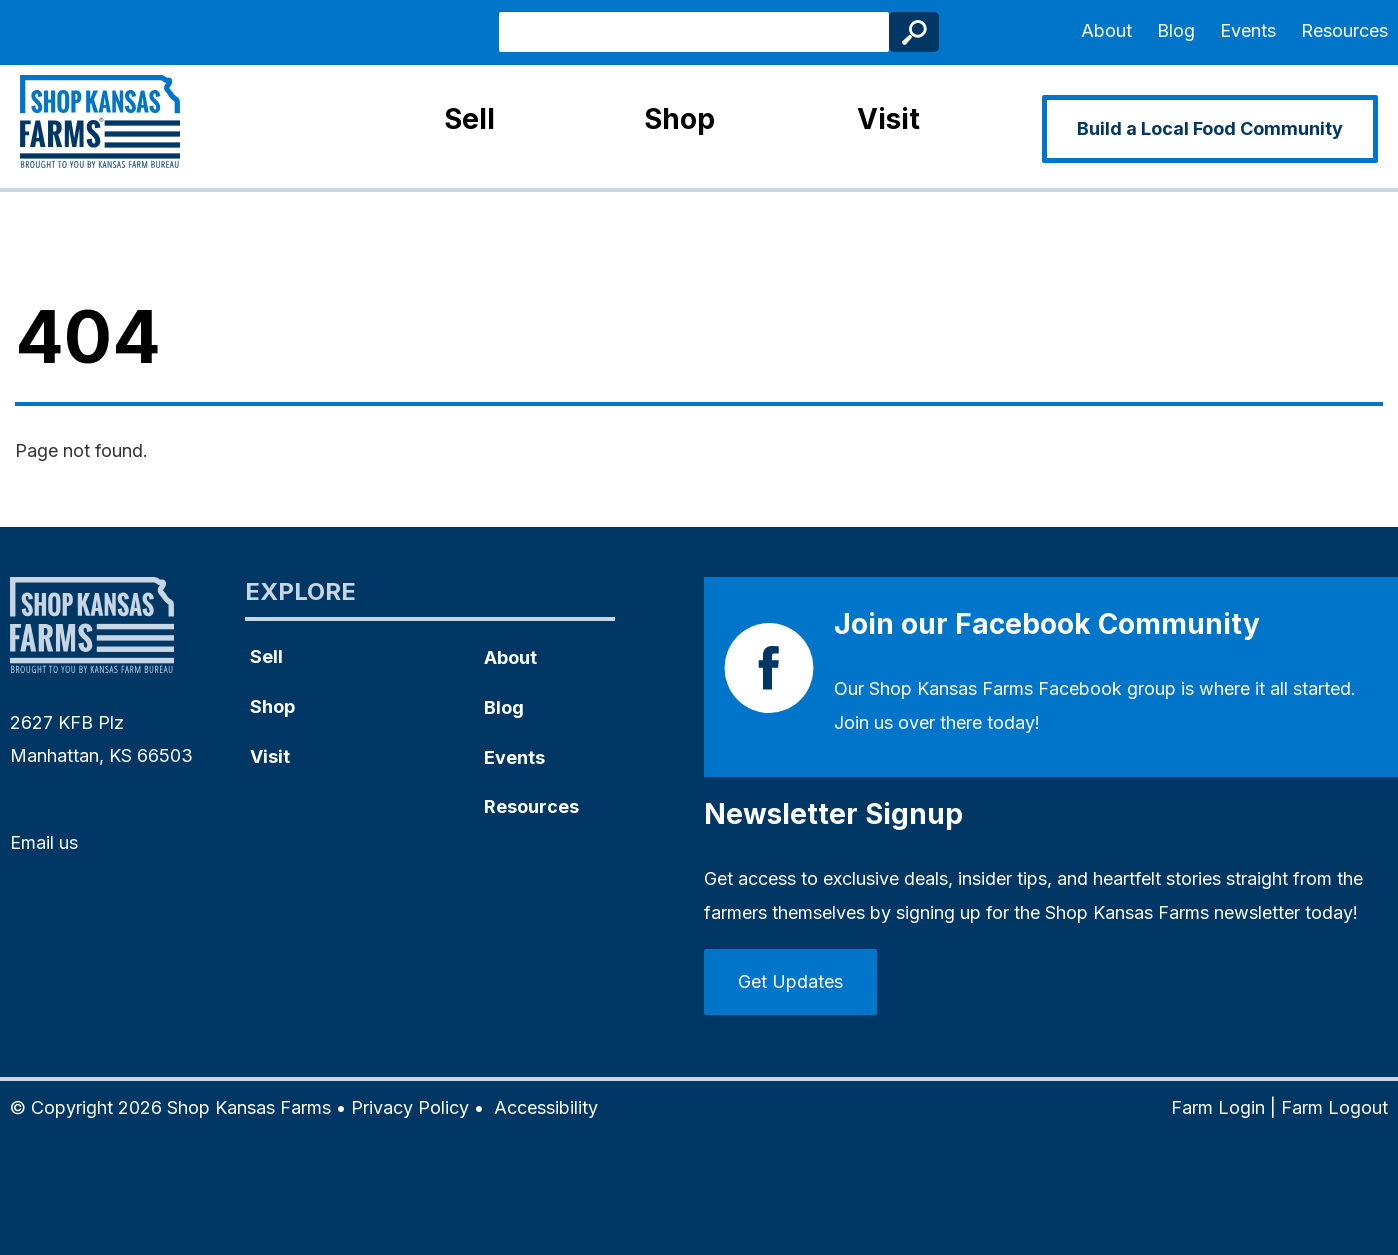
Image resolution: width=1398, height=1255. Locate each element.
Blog (1176, 30)
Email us (44, 842)
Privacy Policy (410, 1107)
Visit (888, 119)
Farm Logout (1334, 1107)
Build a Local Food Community (1210, 128)
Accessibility (546, 1107)
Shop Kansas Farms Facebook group (1022, 688)
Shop (679, 119)
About (1106, 30)
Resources (1344, 30)
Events (1248, 30)
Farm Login (1218, 1107)
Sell (469, 119)
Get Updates (790, 981)
